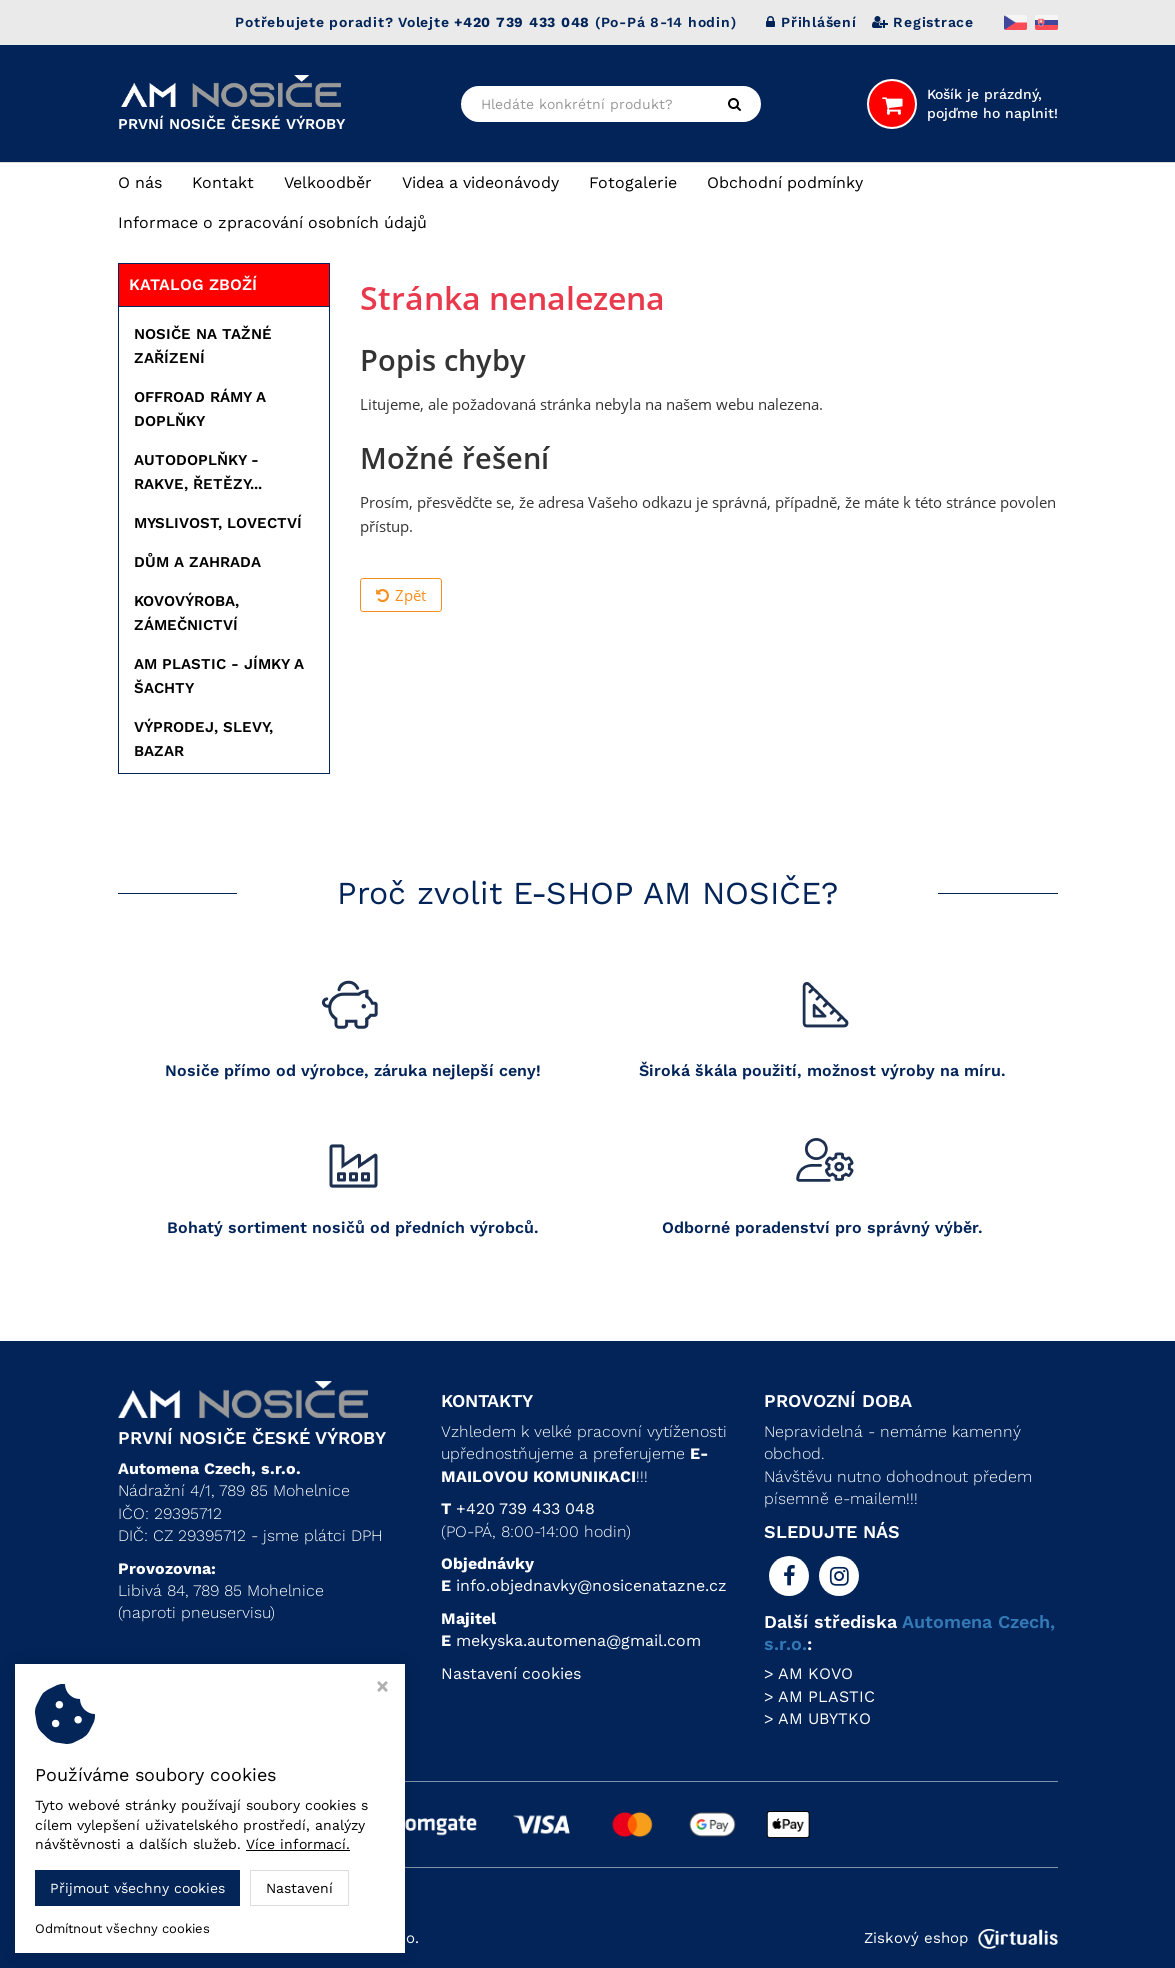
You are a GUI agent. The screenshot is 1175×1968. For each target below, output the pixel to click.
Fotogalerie (633, 182)
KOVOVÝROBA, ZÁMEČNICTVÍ (186, 613)
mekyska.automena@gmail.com (578, 1640)
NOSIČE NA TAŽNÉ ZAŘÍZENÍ (203, 346)
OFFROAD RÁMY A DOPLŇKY (200, 409)
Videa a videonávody (480, 182)
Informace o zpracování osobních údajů (272, 222)
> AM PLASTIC (819, 1696)
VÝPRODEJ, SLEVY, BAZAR (203, 739)
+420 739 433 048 (525, 1508)
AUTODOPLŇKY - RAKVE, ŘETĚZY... (198, 472)
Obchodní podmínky (785, 182)
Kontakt (223, 182)
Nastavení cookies (511, 1673)
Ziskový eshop (961, 1938)
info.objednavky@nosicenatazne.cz (591, 1585)
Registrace (923, 22)
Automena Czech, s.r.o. (336, 1938)
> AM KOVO (808, 1673)
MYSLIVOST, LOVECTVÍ (218, 523)
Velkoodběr (328, 182)
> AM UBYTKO (817, 1718)
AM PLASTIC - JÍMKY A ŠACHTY (219, 676)
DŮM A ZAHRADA (197, 562)
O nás (140, 182)
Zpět (401, 595)
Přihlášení (811, 22)
